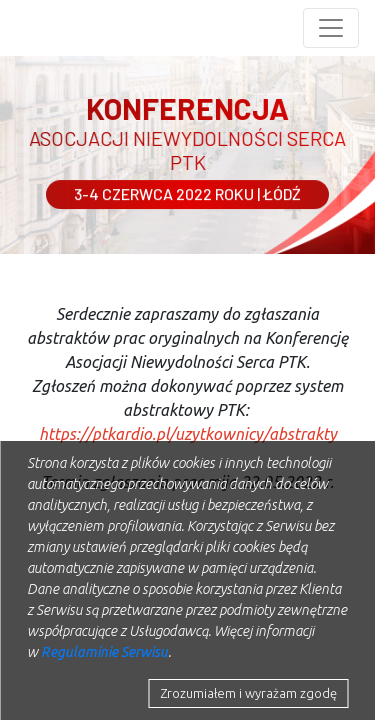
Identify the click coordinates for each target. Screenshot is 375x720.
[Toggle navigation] (331, 28)
